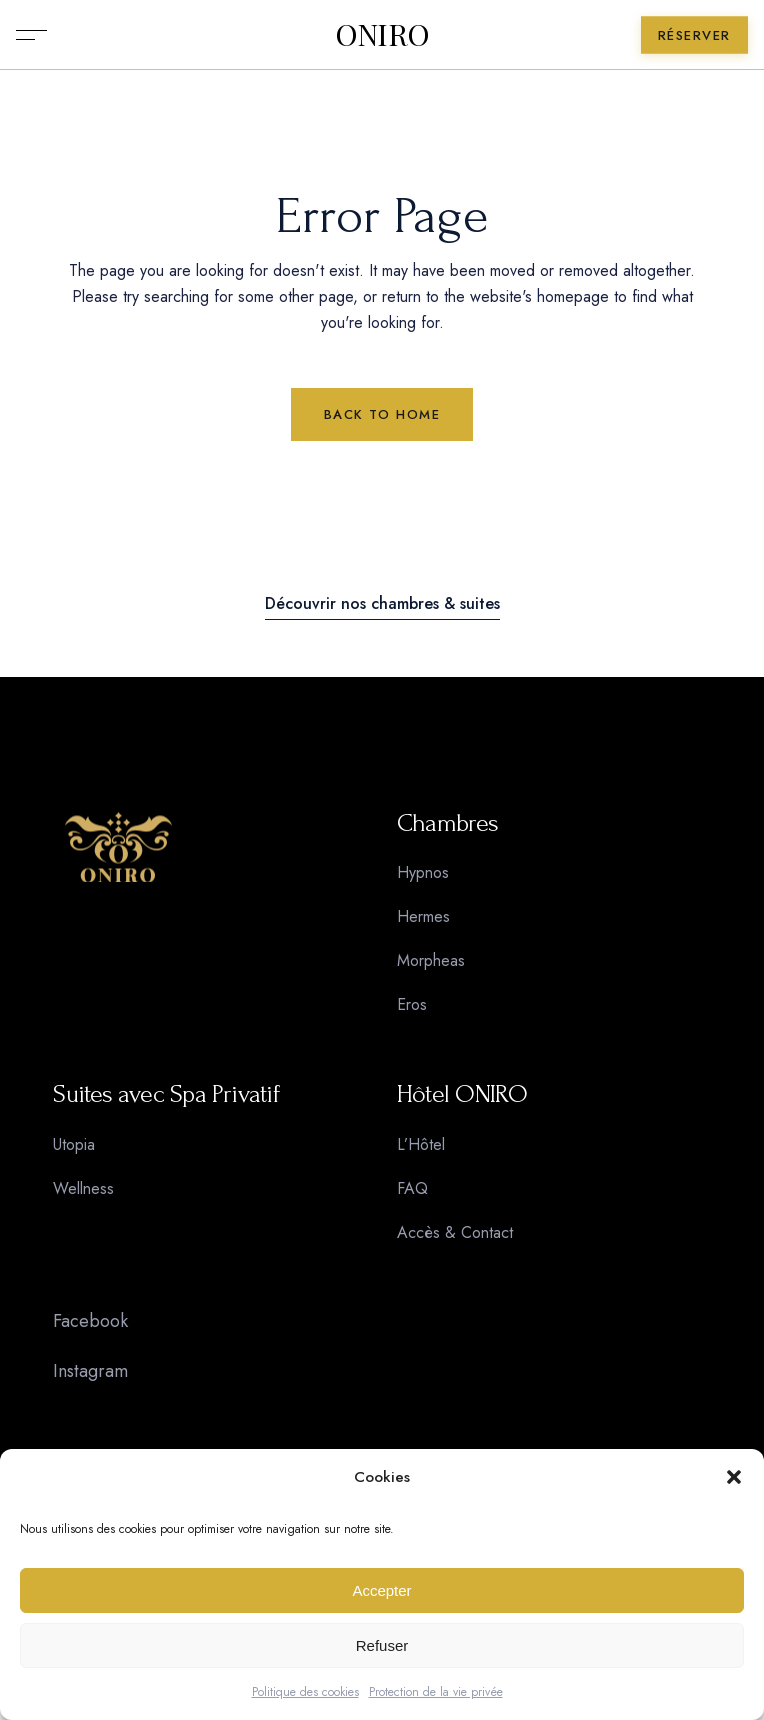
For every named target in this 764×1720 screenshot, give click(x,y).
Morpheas (431, 960)
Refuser (382, 1645)
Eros (412, 1004)
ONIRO (382, 35)
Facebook (90, 1321)
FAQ (412, 1188)
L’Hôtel (421, 1144)
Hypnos (423, 872)
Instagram (90, 1371)
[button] (734, 1477)
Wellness (83, 1188)
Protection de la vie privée (436, 1692)
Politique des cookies (305, 1692)
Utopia (74, 1144)
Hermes (423, 916)
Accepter (381, 1590)
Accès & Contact (455, 1232)
